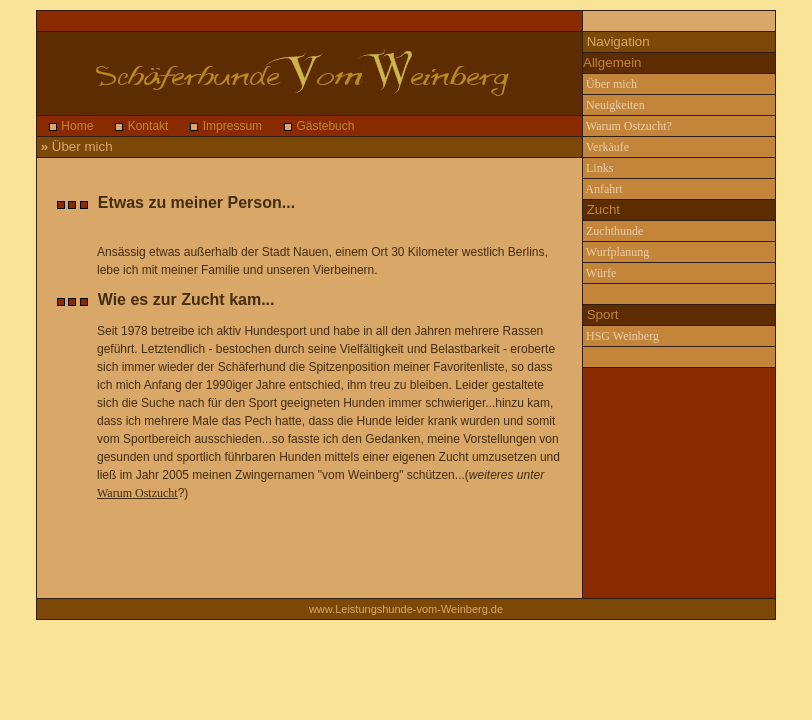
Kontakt (146, 126)
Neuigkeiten (614, 105)
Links (598, 168)
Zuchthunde (613, 231)
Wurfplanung (616, 252)
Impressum (230, 126)
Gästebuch (323, 126)
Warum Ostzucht (137, 493)
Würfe (599, 273)
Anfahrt (603, 189)
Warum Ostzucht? (627, 126)
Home (75, 126)
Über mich (610, 84)
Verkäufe (606, 147)
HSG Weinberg (621, 336)
